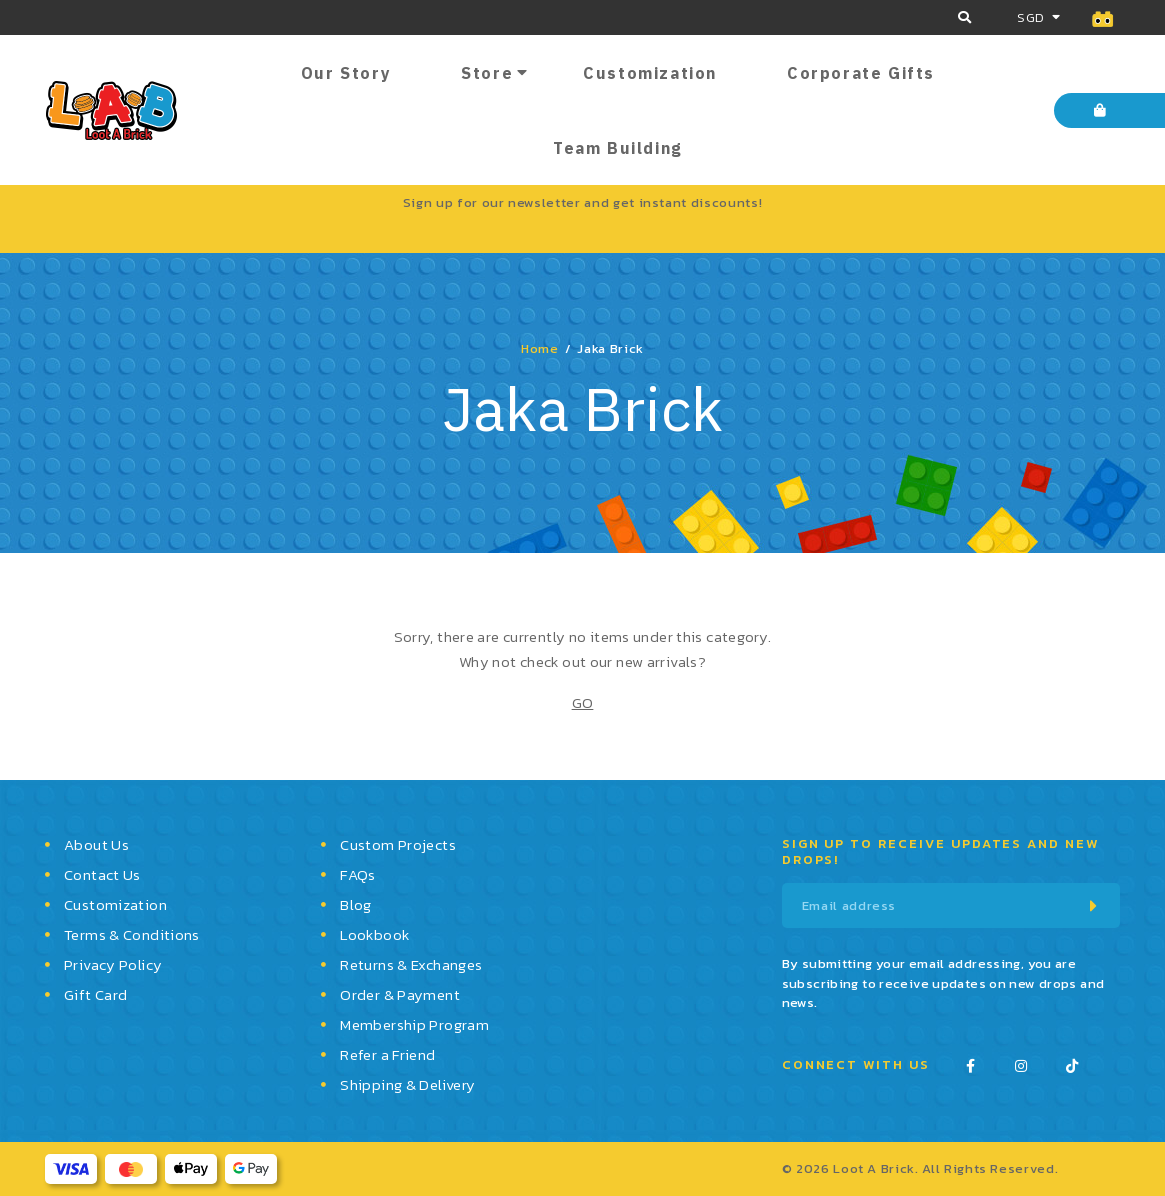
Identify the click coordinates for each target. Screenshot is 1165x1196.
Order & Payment (400, 994)
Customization (650, 73)
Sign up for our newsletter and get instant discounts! (582, 202)
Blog (356, 904)
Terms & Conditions (132, 934)
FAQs (358, 874)
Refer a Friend (387, 1054)
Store (487, 73)
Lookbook (374, 934)
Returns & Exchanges (411, 964)
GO (583, 702)
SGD (1030, 17)
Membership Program (414, 1024)
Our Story (346, 73)
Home (540, 348)
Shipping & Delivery (407, 1084)
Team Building (618, 148)
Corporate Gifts (861, 73)
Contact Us (102, 874)
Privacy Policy (113, 964)
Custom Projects (398, 844)
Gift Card (95, 994)
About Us (96, 844)
